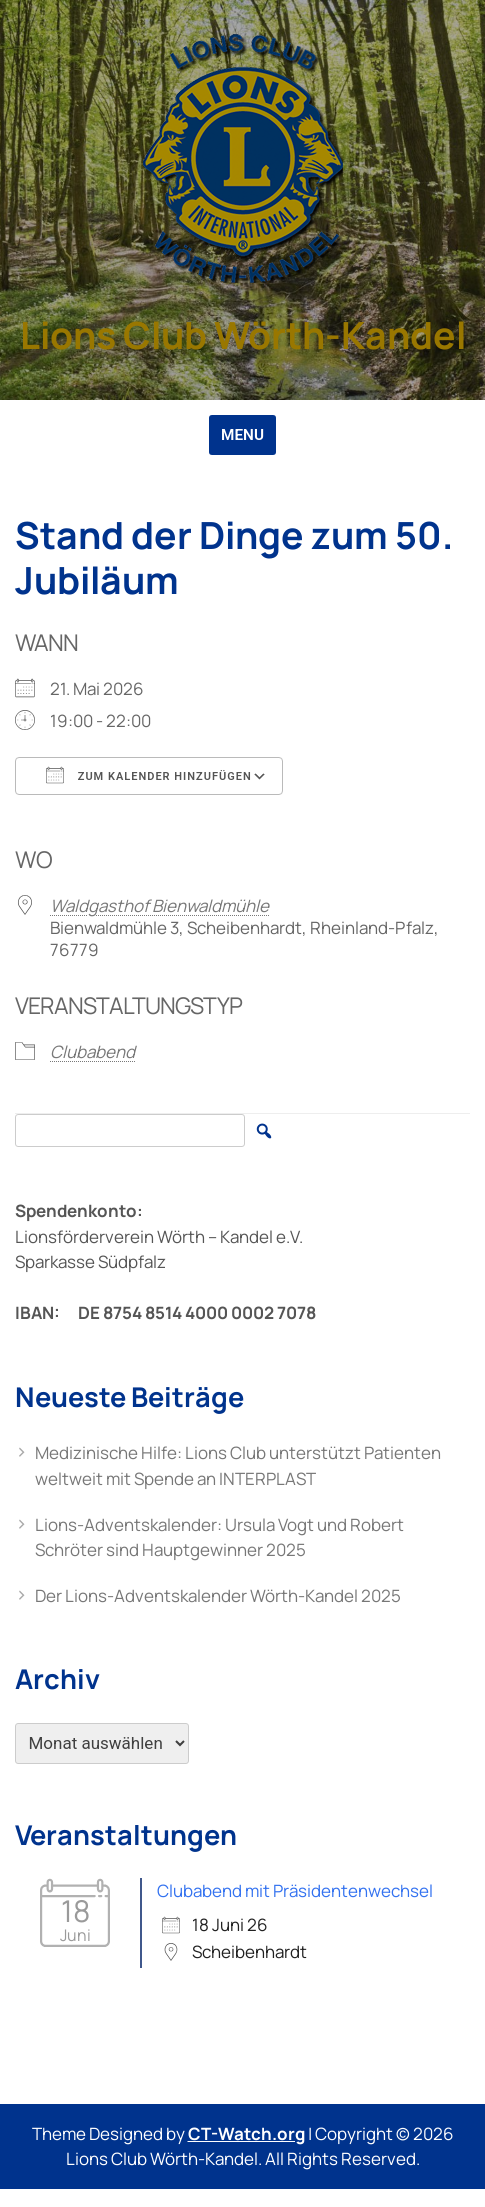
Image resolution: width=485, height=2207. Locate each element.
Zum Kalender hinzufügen (149, 775)
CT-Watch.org (246, 2133)
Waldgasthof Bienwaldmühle (159, 905)
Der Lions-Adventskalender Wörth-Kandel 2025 (218, 1595)
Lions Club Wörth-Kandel (243, 334)
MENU (242, 435)
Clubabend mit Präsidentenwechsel (295, 1890)
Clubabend (92, 1051)
